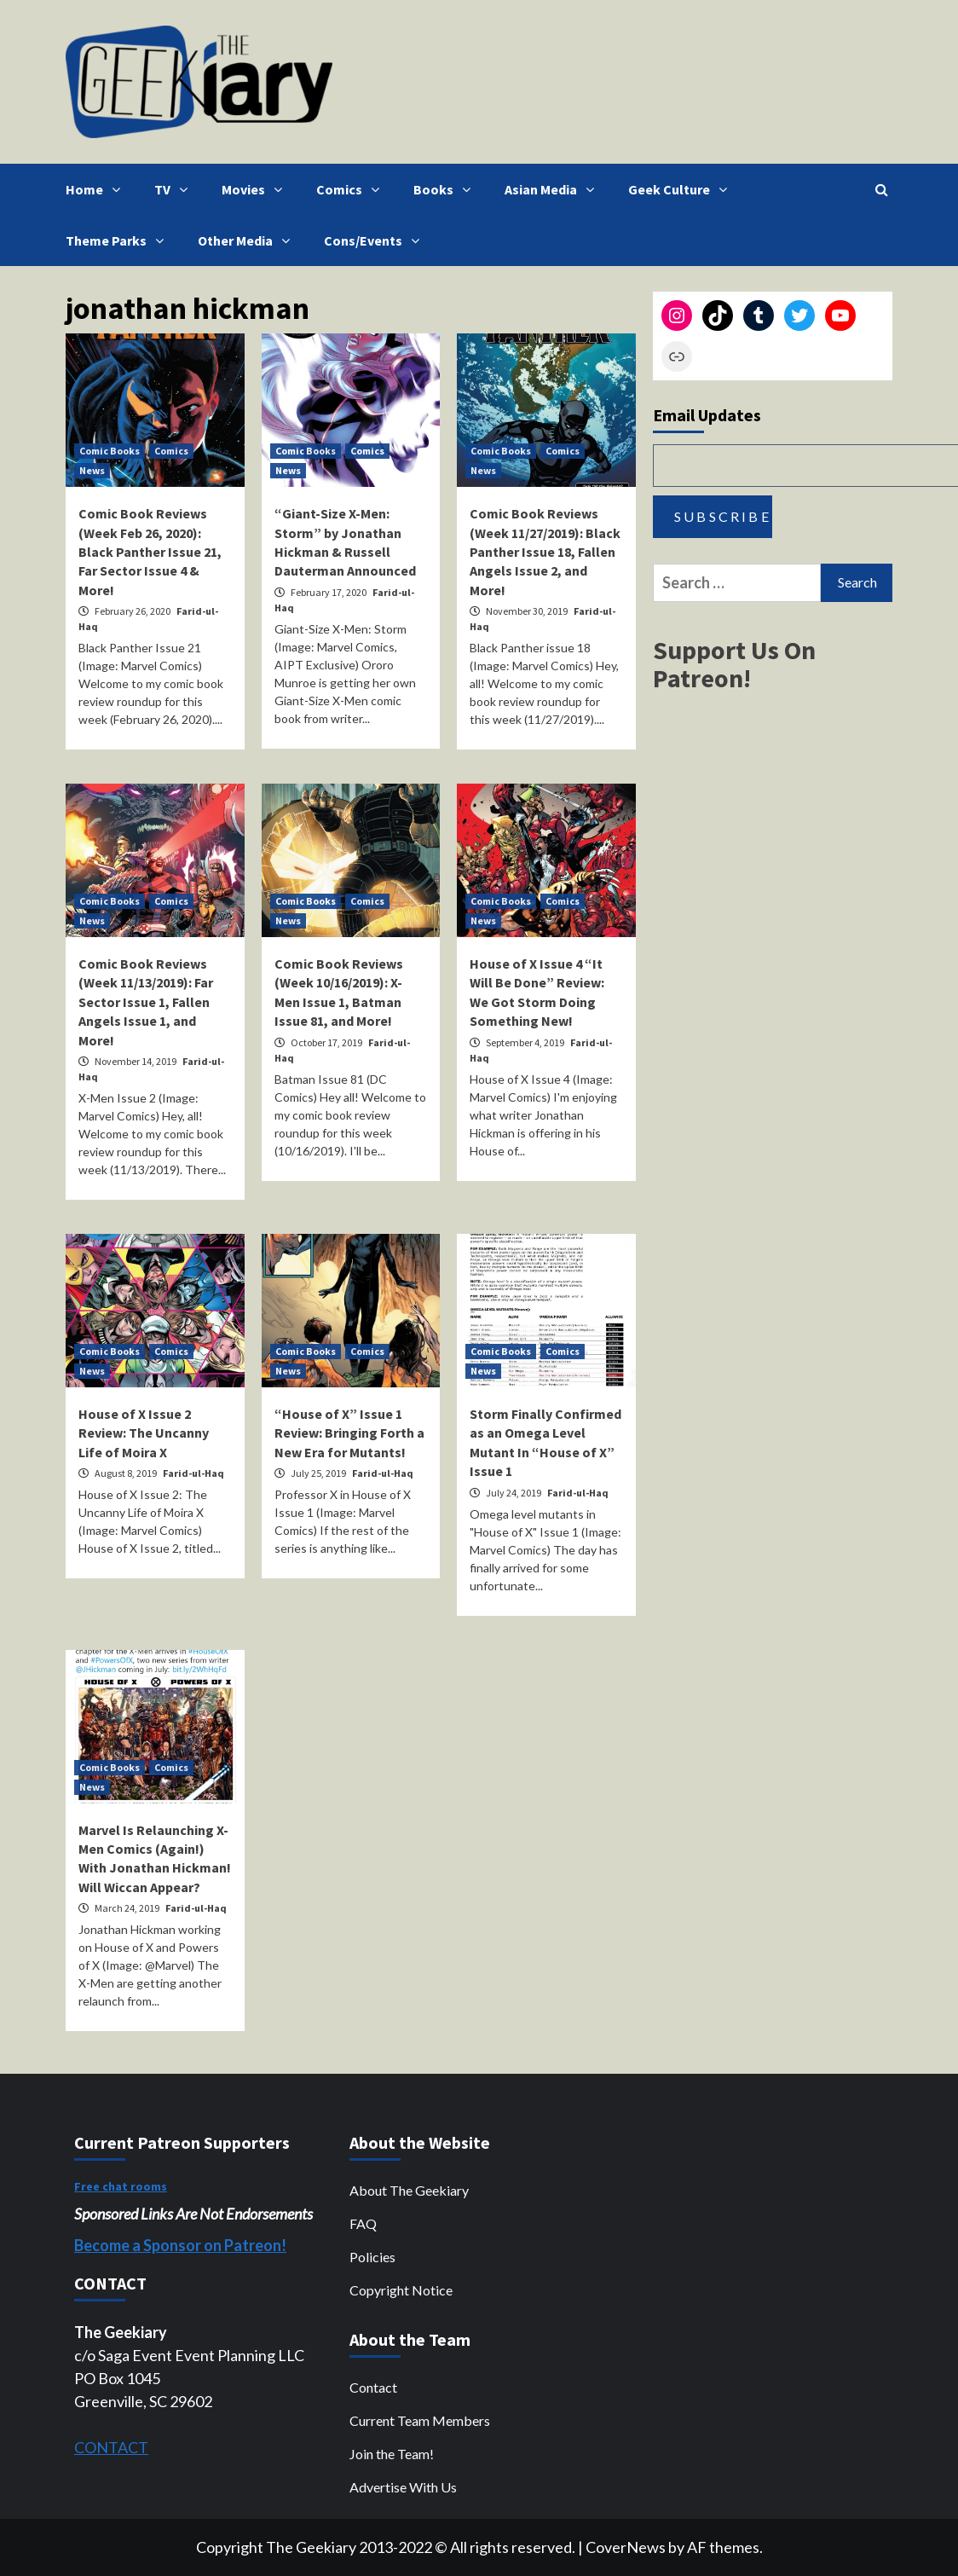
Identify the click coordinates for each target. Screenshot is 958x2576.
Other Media (248, 240)
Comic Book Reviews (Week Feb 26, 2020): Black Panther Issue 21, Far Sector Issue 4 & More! (150, 552)
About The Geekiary (409, 2190)
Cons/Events (376, 240)
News (92, 470)
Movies (256, 189)
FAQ (363, 2223)
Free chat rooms (120, 2186)
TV (175, 189)
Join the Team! (391, 2454)
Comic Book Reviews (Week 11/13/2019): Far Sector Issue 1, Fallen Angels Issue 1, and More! (145, 1002)
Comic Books (109, 450)
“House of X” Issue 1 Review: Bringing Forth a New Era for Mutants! (349, 1433)
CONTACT (111, 2447)
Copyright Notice (401, 2290)
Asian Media (554, 189)
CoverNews (626, 2547)
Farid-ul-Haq (193, 1473)
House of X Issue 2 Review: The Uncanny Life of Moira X (143, 1433)
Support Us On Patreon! (734, 664)
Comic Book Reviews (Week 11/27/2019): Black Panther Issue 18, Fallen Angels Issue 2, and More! (545, 552)
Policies (372, 2257)
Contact (373, 2387)
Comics (352, 189)
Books (446, 189)
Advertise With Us (403, 2487)
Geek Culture (682, 189)
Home (97, 189)
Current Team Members (419, 2420)
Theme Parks (119, 240)
